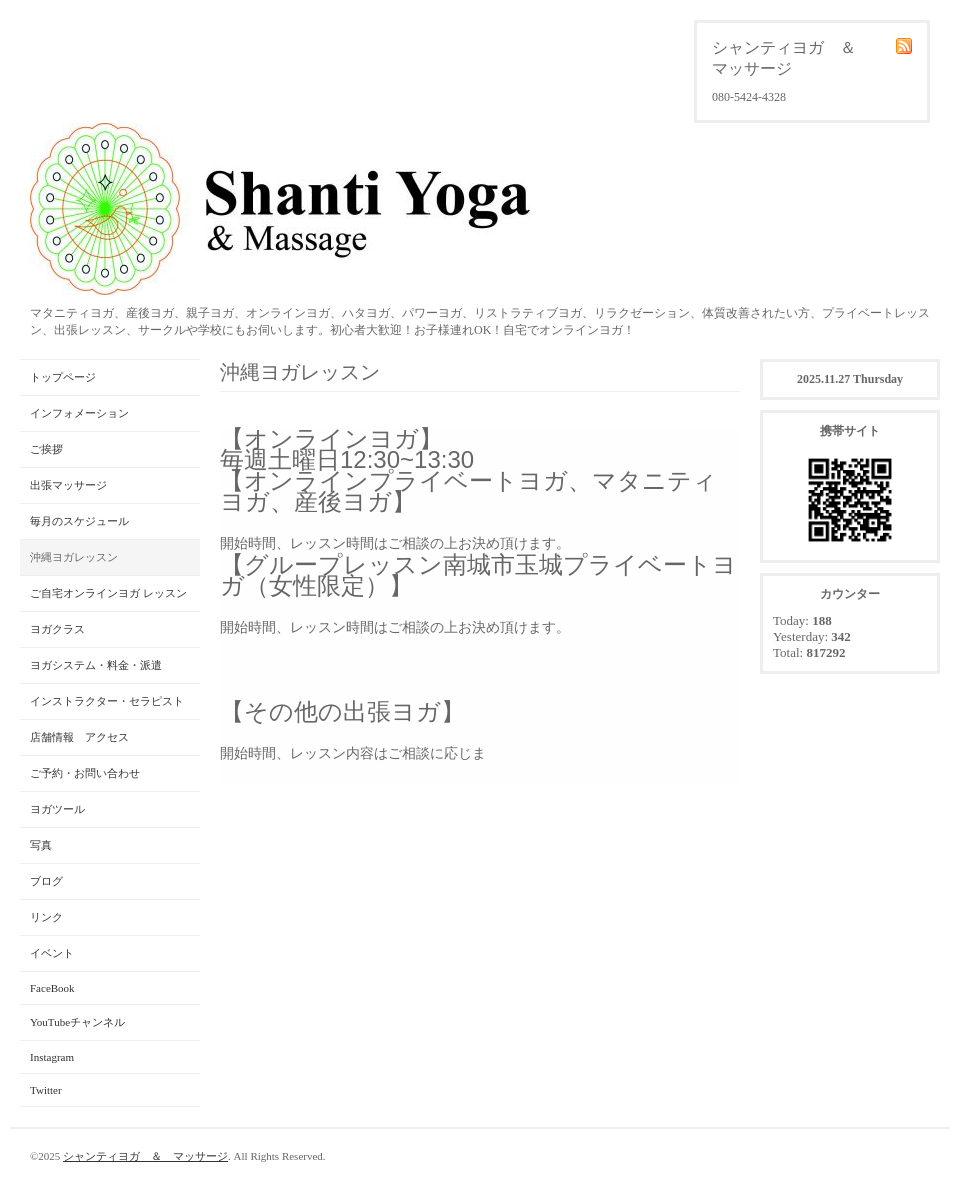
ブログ (46, 881)
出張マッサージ (68, 485)
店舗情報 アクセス (79, 737)
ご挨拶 (46, 449)
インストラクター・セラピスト (107, 701)
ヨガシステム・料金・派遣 (96, 665)
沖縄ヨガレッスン (74, 557)
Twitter (46, 1090)
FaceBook (52, 988)
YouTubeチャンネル (77, 1022)
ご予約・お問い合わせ (85, 773)
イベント (52, 953)
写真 (41, 845)
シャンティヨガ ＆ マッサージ (145, 1156)
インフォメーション (79, 413)
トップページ (63, 377)
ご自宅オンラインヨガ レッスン (108, 593)
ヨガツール (57, 809)
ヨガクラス (57, 629)
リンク (46, 917)
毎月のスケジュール (79, 521)
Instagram (52, 1057)
